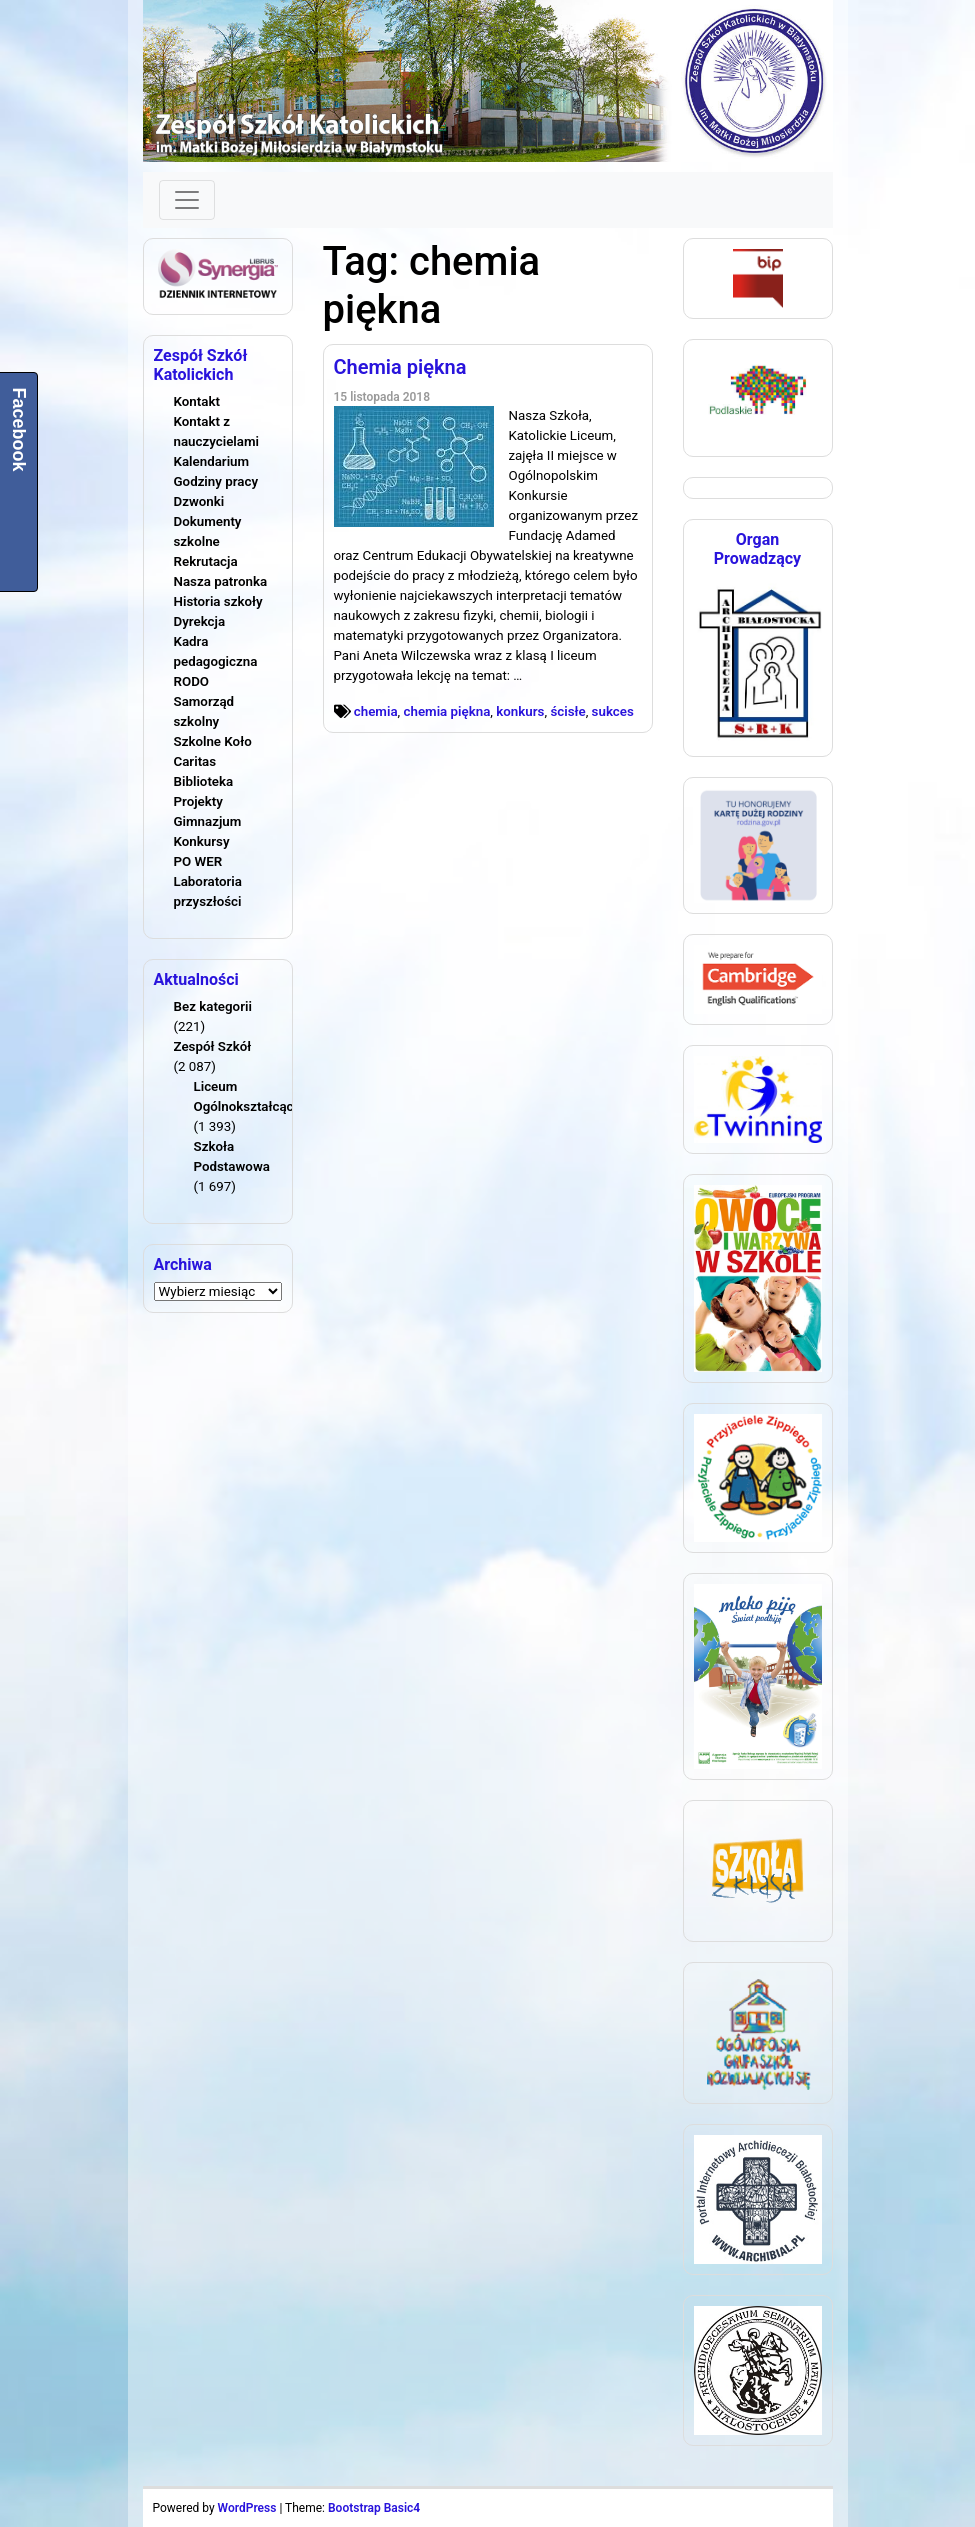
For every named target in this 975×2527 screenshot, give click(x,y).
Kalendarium (212, 461)
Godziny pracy (216, 481)
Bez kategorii (213, 1006)
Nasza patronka (221, 581)
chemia (376, 711)
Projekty (198, 801)
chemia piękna (447, 711)
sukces (613, 711)
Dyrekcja (200, 621)
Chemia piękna (400, 367)
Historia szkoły (218, 601)
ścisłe (567, 711)
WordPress (247, 2508)
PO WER (198, 861)
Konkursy (202, 841)
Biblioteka (204, 781)
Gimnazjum (208, 821)
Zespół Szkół (213, 1046)
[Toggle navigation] (187, 200)
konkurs (520, 711)
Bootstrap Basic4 (374, 2508)
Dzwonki (199, 501)
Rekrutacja (206, 561)
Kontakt (197, 401)
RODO (192, 681)
